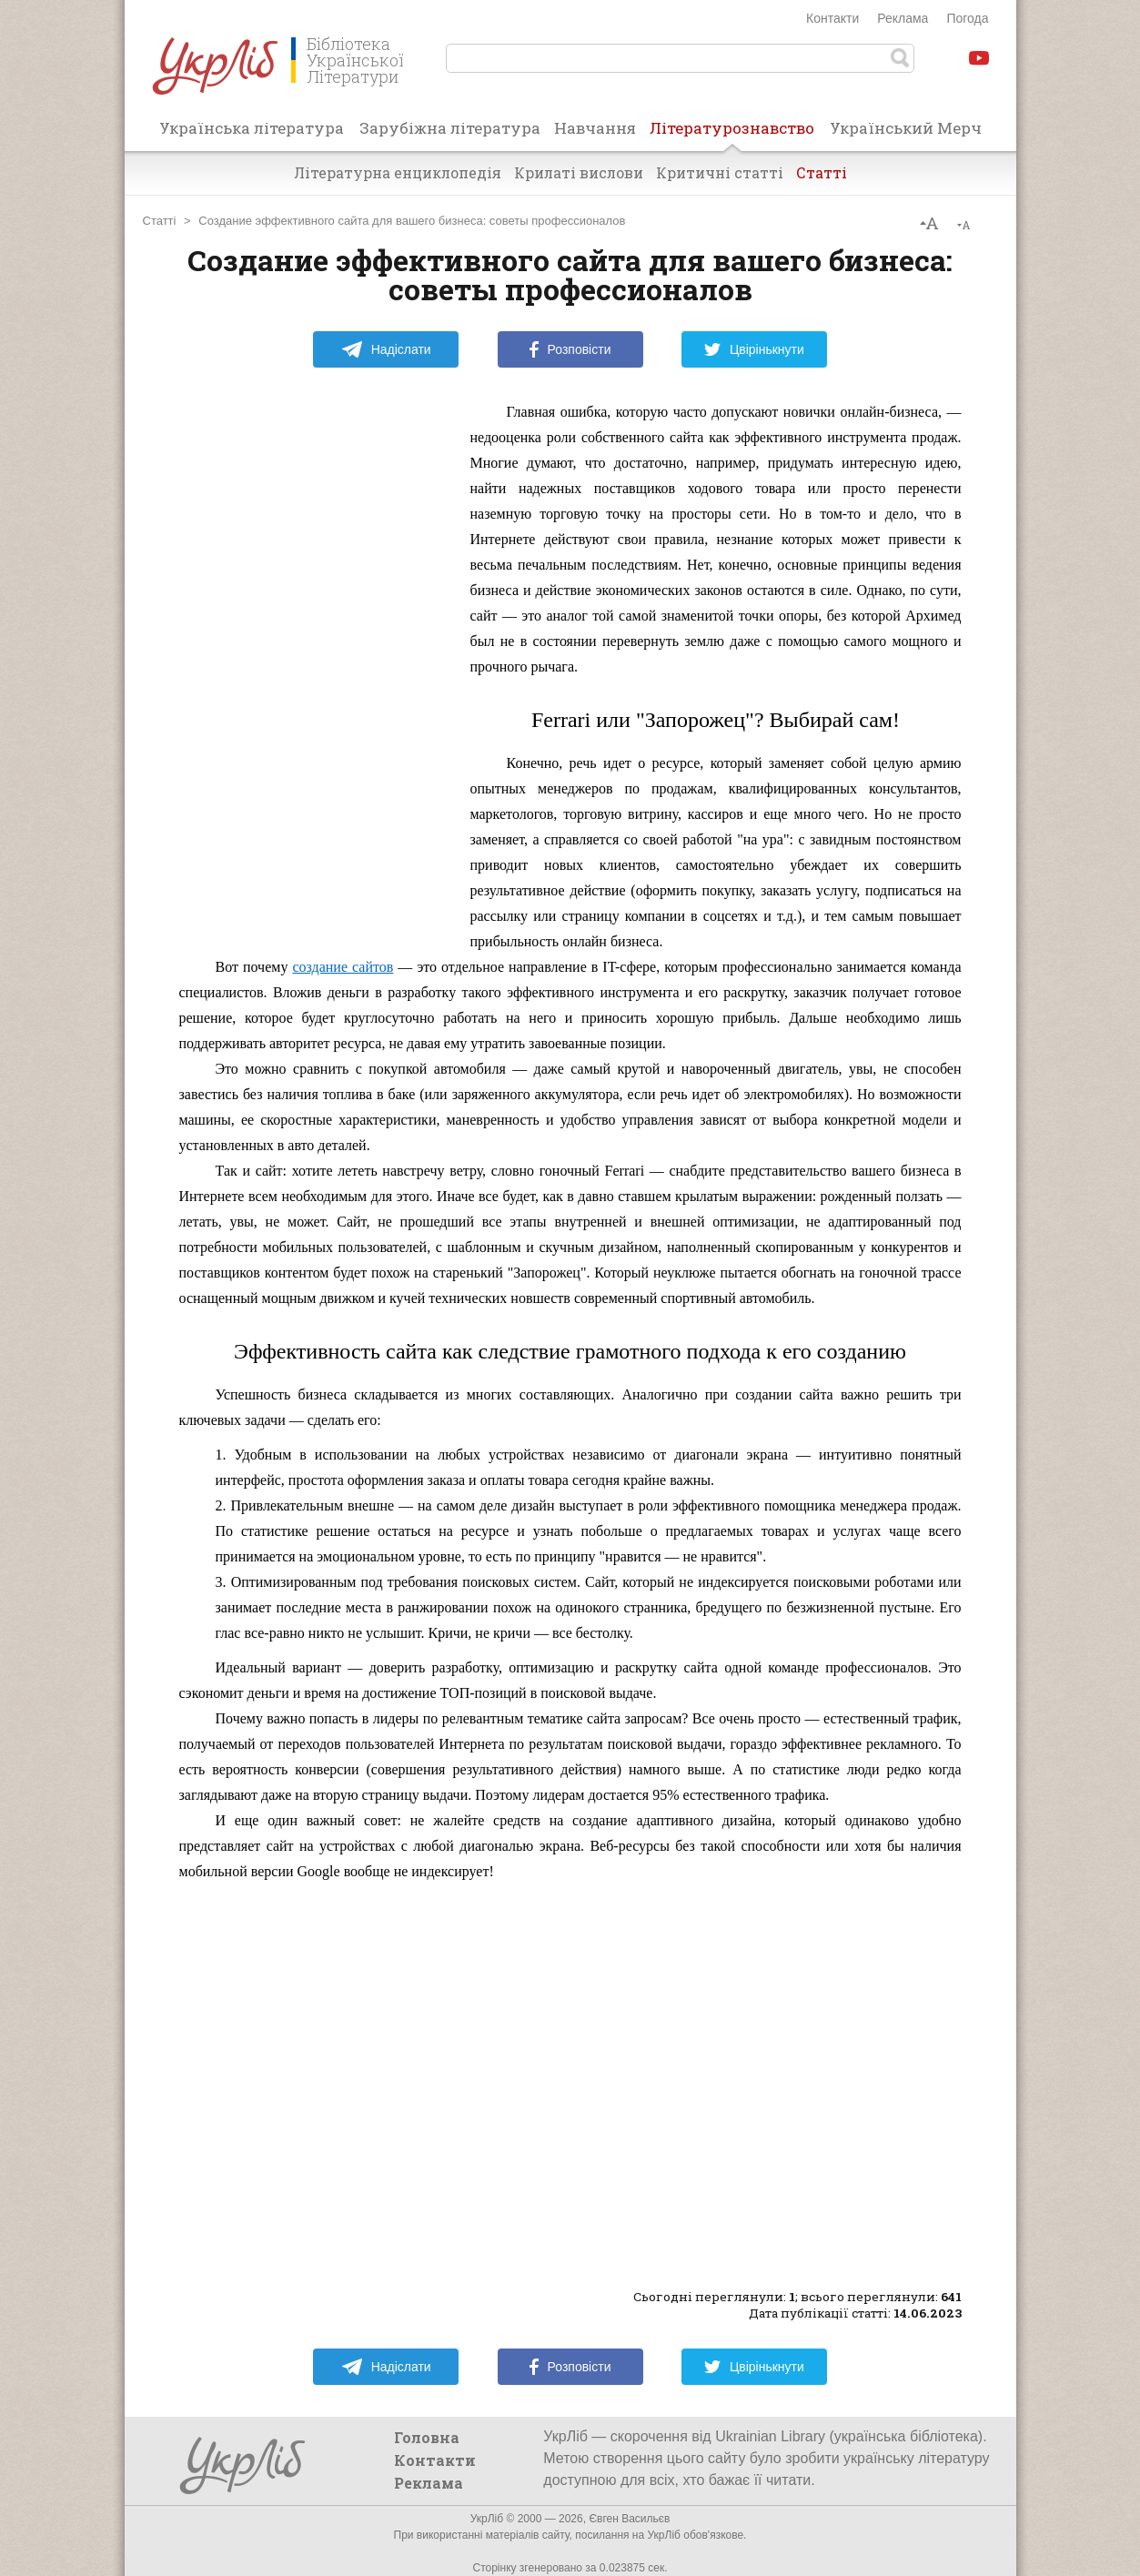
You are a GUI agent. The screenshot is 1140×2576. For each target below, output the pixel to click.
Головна (426, 2437)
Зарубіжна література (449, 127)
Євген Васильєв (629, 2518)
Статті (821, 172)
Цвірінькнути (754, 349)
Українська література (251, 127)
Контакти (832, 18)
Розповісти (570, 349)
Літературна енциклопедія (397, 172)
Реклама (902, 18)
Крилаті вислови (578, 172)
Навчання (595, 127)
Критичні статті (719, 172)
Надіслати (386, 349)
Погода (967, 18)
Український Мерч (906, 127)
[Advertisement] (315, 672)
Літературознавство (732, 133)
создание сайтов (342, 967)
